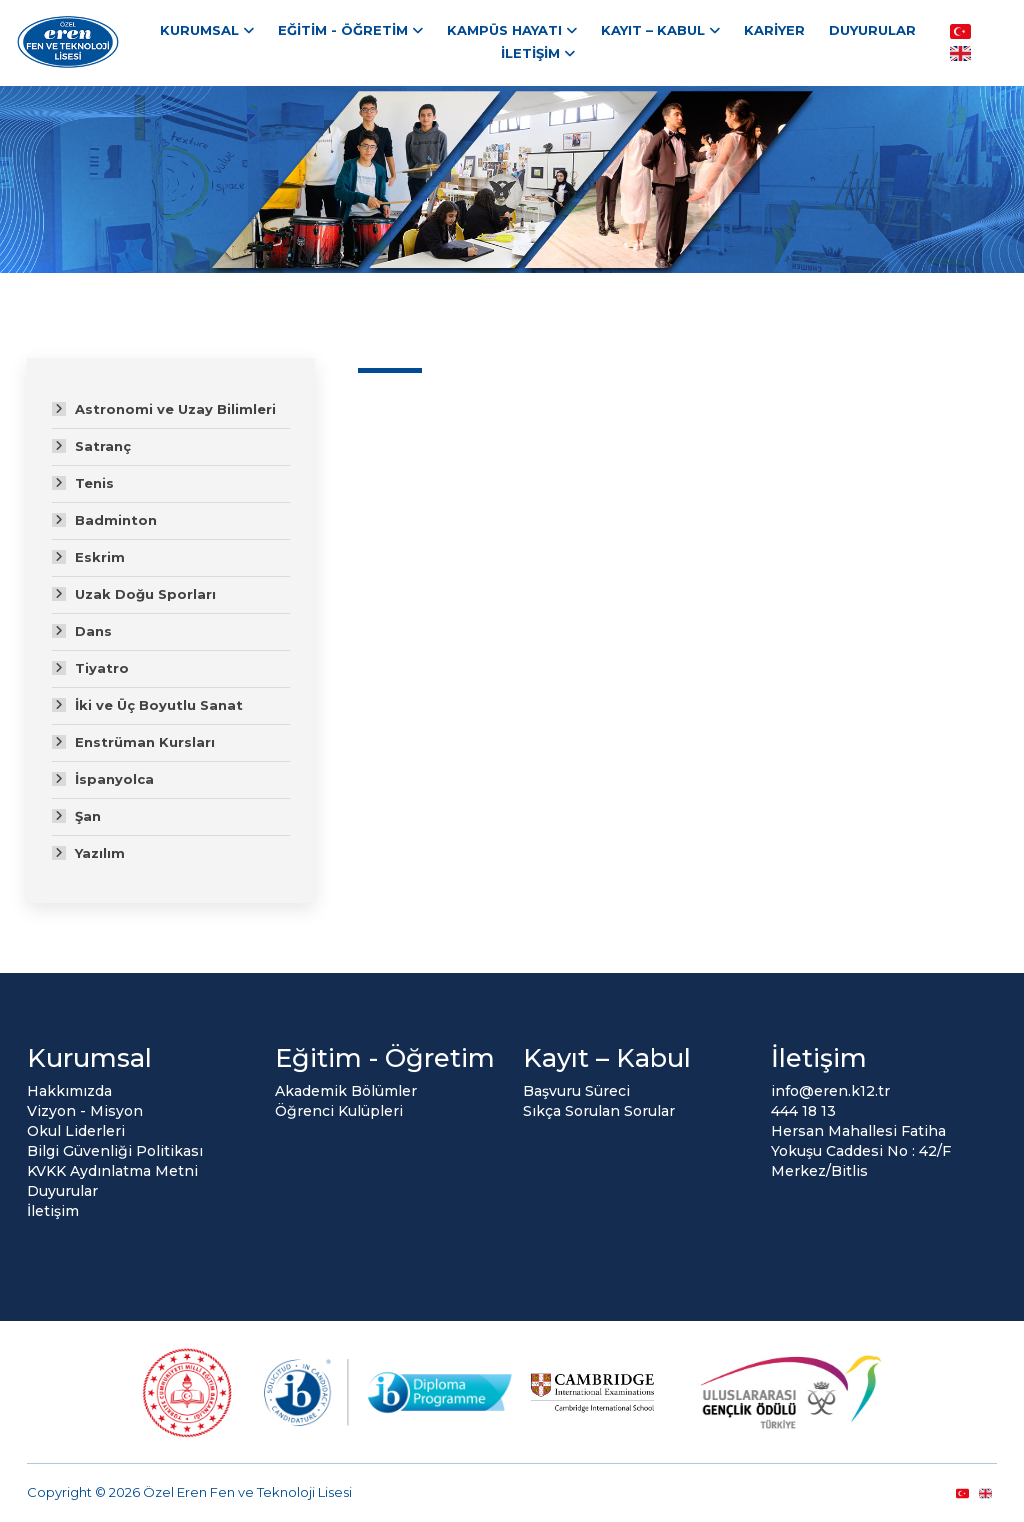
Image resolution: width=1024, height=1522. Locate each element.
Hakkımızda (69, 1091)
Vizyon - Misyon (85, 1111)
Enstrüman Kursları (145, 742)
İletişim (530, 53)
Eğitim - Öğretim (343, 30)
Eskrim (100, 557)
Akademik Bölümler (346, 1091)
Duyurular (872, 30)
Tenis (94, 483)
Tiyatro (102, 668)
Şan (88, 816)
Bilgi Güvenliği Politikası (115, 1151)
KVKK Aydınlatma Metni (112, 1171)
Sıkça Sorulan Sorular (599, 1111)
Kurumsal (199, 30)
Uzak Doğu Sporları (145, 594)
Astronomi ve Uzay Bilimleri (175, 409)
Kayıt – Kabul (653, 30)
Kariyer (774, 30)
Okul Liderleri (76, 1131)
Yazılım (100, 853)
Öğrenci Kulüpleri (339, 1111)
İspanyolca (114, 779)
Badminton (116, 520)
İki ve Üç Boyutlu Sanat (159, 705)
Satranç (103, 446)
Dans (93, 631)
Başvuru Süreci (576, 1091)
